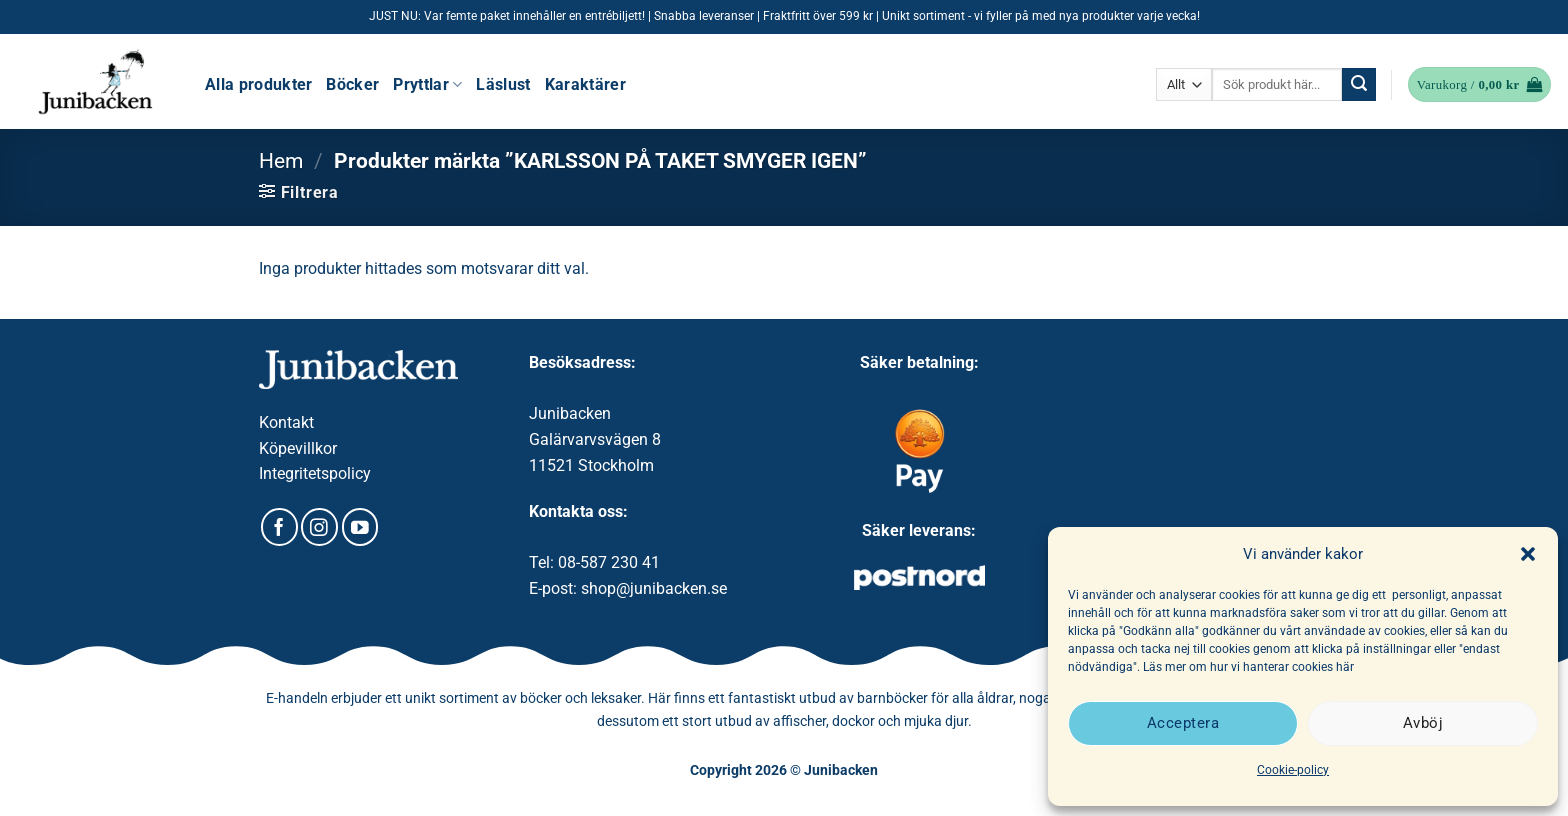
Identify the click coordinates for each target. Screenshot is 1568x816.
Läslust (503, 84)
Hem (281, 161)
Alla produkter (258, 84)
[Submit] (1359, 85)
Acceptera (1183, 723)
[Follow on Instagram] (319, 527)
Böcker (352, 84)
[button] (1528, 554)
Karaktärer (585, 84)
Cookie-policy (1293, 770)
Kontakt (286, 422)
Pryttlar (427, 84)
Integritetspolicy (315, 473)
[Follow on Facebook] (279, 527)
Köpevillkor (298, 448)
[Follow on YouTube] (360, 527)
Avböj (1423, 723)
